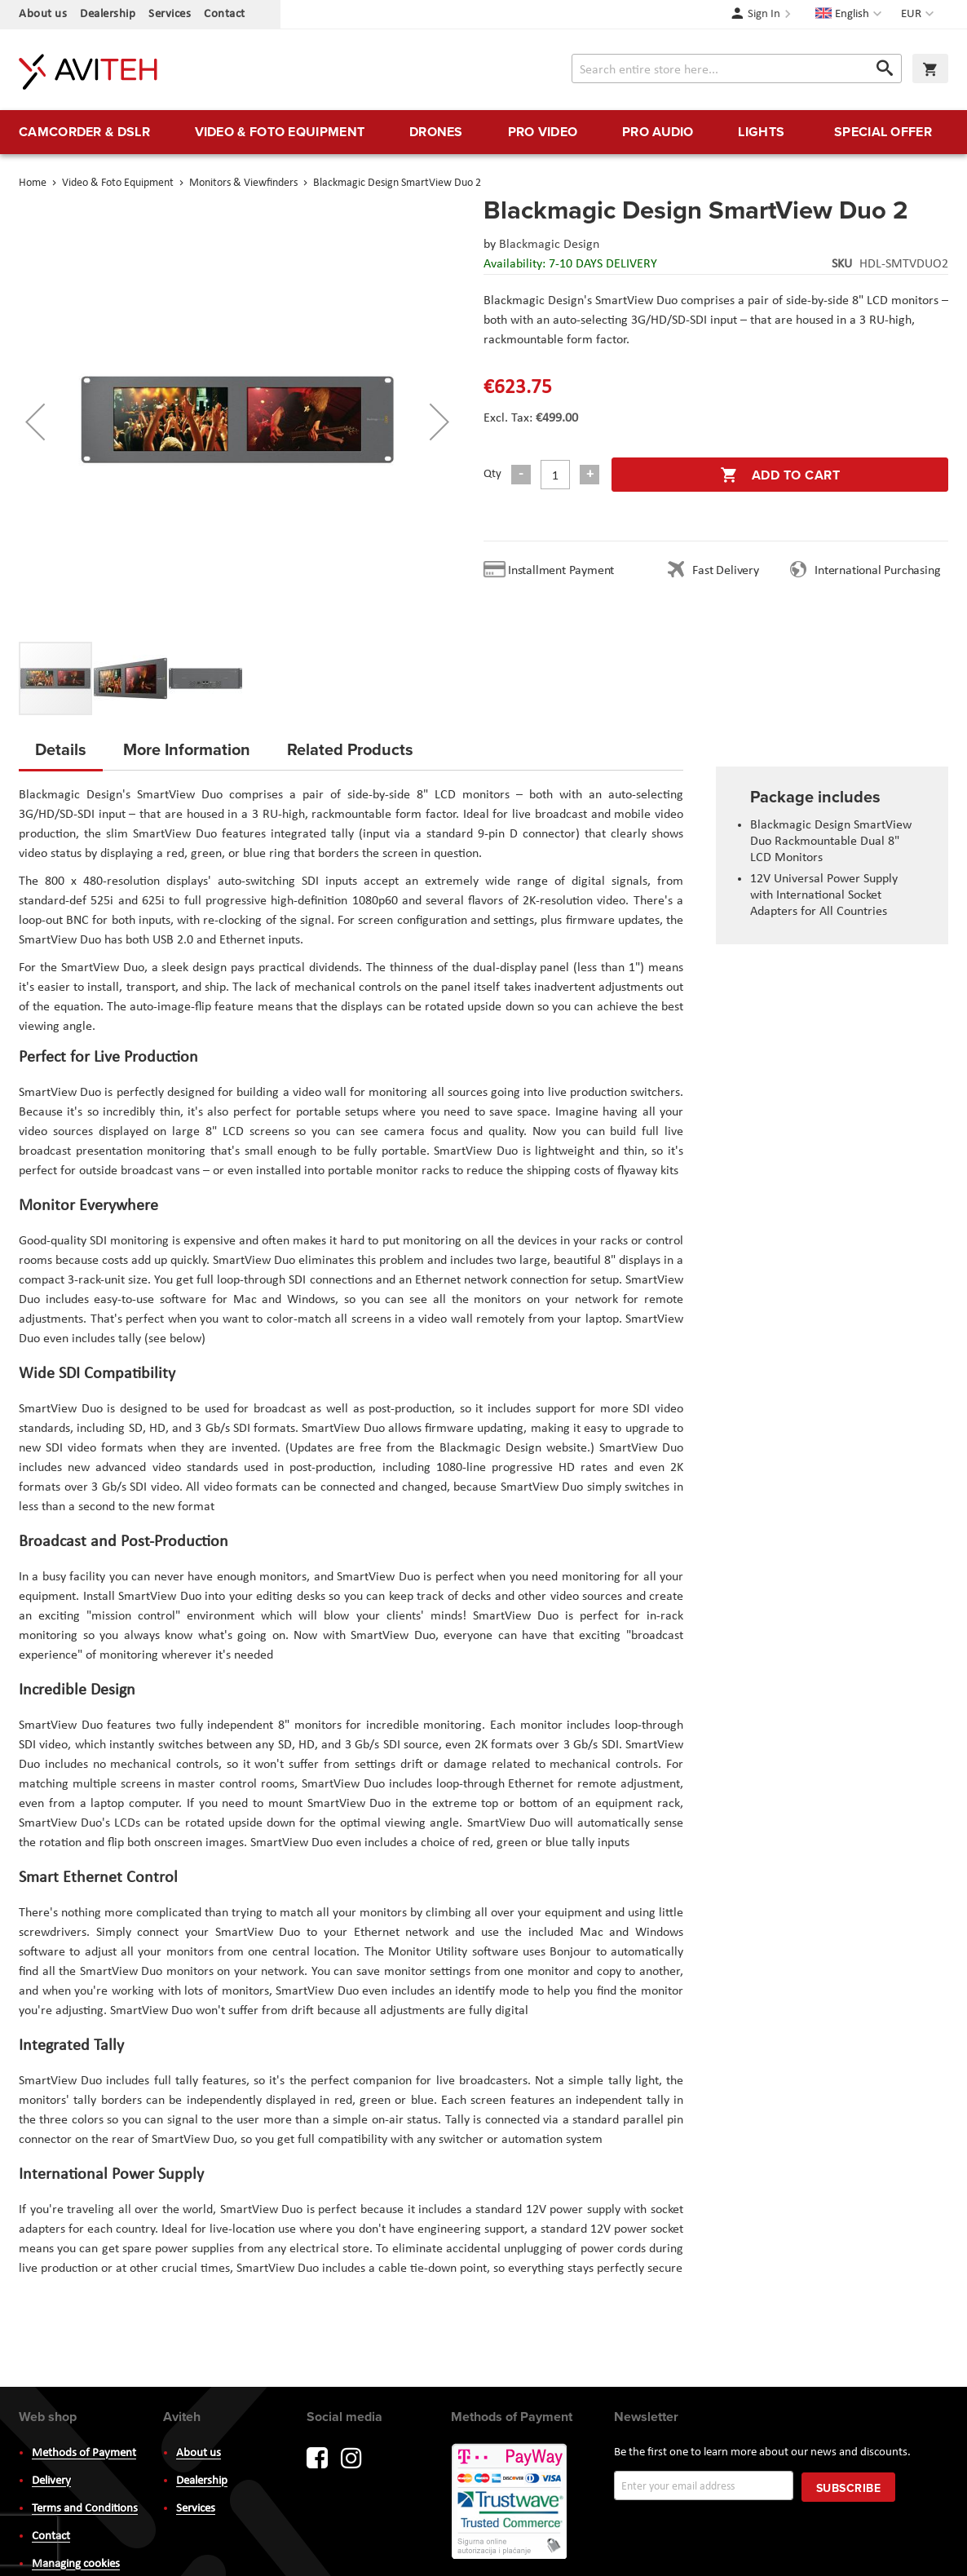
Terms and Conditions (85, 2509)
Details (60, 749)
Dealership (107, 14)
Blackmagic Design (549, 244)
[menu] (483, 132)
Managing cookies (76, 2564)
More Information (186, 749)
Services (169, 14)
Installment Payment (564, 570)
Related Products (350, 749)
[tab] (61, 754)
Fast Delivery (725, 570)
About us (43, 14)
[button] (919, 14)
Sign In (764, 14)
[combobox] (737, 68)
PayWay (510, 2502)
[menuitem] (84, 132)
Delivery (51, 2481)
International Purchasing (881, 570)
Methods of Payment (84, 2453)
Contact (224, 14)
